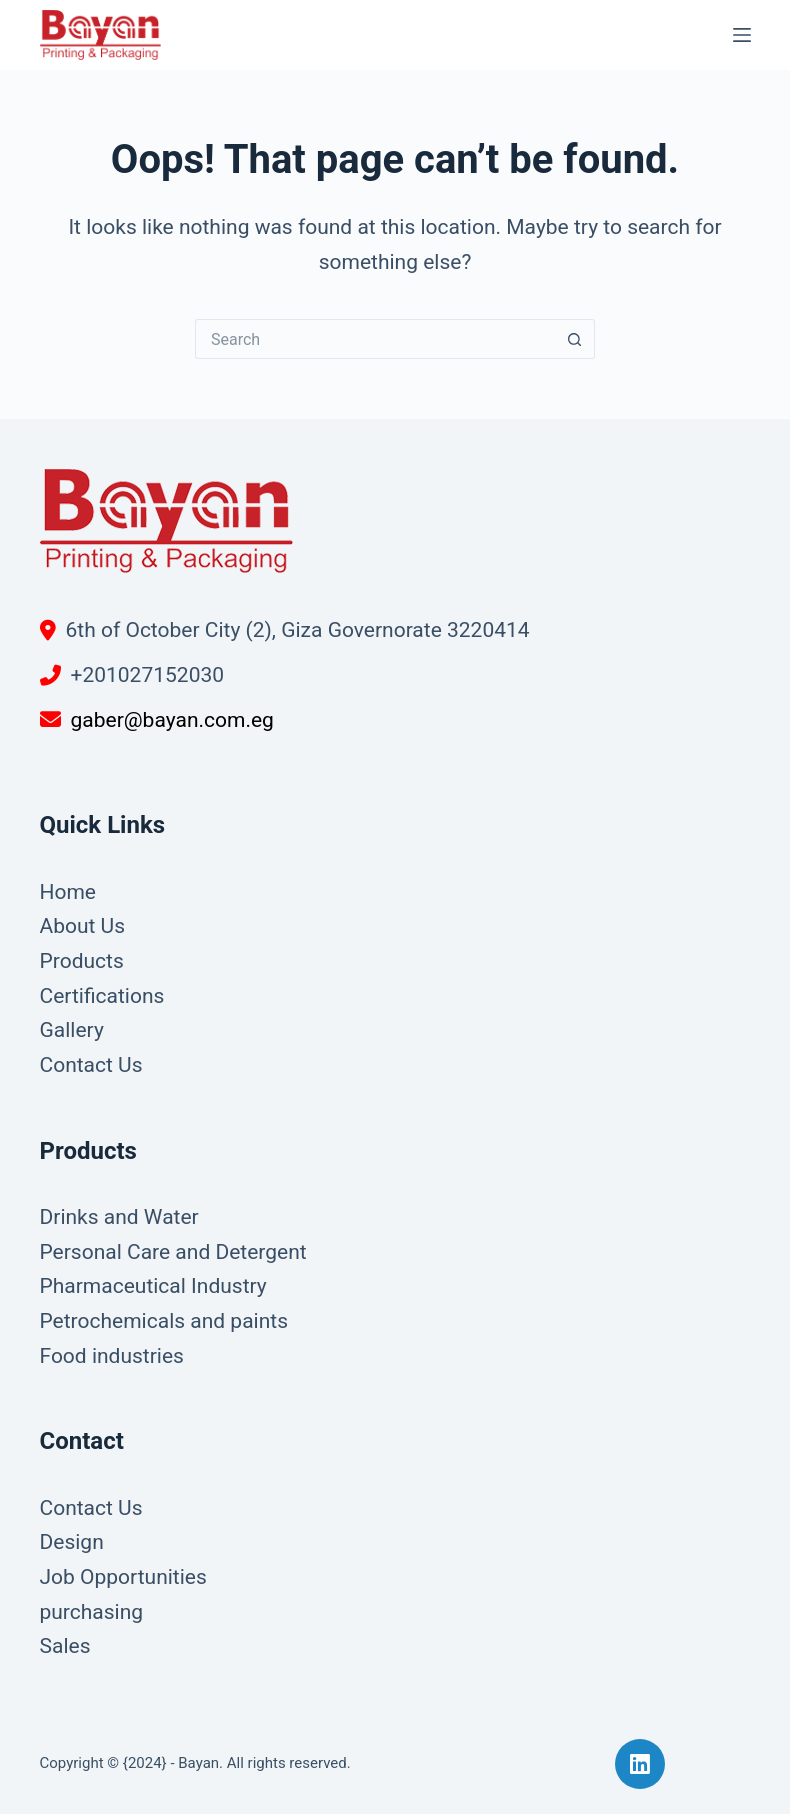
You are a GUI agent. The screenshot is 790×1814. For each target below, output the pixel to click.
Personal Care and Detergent (173, 1252)
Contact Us (91, 1065)
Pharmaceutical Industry (153, 1286)
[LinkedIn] (640, 1764)
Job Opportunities (123, 1577)
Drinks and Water (119, 1217)
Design (72, 1542)
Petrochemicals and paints (164, 1321)
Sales (65, 1646)
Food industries (112, 1356)
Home (68, 892)
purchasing (92, 1612)
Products (82, 961)
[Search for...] (375, 339)
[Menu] (742, 35)
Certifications (102, 996)
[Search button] (575, 339)
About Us (83, 926)
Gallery (72, 1030)
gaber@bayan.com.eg (172, 720)
